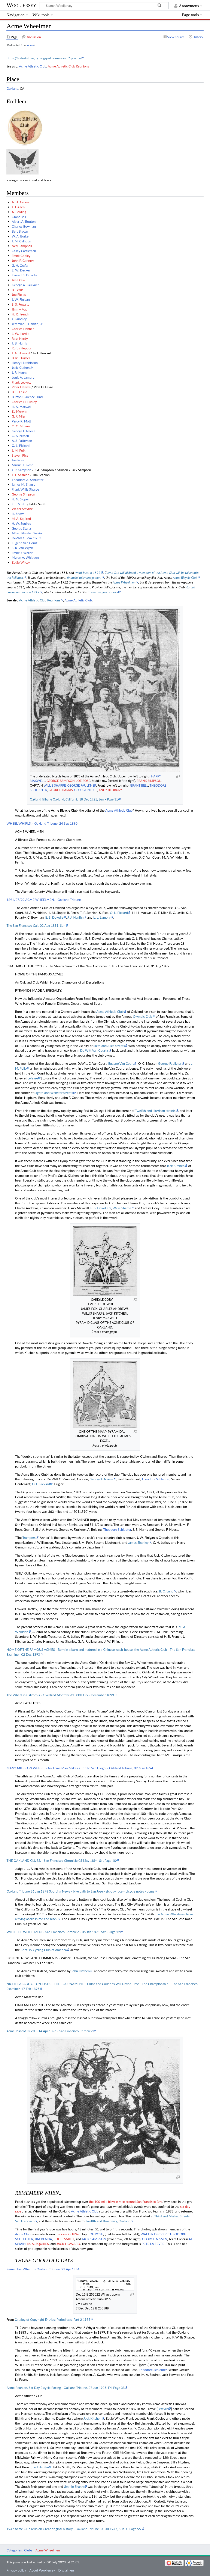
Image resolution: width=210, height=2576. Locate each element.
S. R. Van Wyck (22, 548)
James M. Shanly (23, 484)
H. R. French (20, 314)
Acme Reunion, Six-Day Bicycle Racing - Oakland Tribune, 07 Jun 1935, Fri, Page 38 (65, 2388)
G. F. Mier (18, 416)
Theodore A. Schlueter (27, 480)
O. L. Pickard (21, 445)
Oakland (12, 88)
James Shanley (138, 1542)
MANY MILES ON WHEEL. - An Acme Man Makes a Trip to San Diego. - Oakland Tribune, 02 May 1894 (79, 1768)
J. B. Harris (19, 343)
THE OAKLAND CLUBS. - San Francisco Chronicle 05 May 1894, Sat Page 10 (61, 1860)
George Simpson (23, 494)
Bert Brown (20, 231)
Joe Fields (19, 294)
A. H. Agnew (21, 202)
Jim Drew (18, 280)
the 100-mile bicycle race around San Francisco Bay (125, 2202)
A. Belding (19, 212)
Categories (14, 2550)
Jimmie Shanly (74, 2486)
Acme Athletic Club (32, 66)
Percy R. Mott (21, 421)
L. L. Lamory (101, 917)
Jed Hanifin (41, 2467)
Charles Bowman (24, 226)
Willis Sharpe (122, 1208)
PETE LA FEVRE (153, 2244)
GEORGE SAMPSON (60, 781)
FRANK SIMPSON (149, 781)
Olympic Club (142, 1016)
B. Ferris (18, 290)
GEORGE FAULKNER (81, 785)
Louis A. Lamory (23, 377)
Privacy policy (16, 2570)
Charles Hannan (23, 329)
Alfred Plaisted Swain (27, 533)
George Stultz (21, 528)
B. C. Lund (166, 1591)
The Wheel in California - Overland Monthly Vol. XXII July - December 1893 (60, 1695)
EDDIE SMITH (64, 2239)
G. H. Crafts (20, 265)
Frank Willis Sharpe (25, 489)
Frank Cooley (21, 256)
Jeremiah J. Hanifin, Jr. (27, 324)
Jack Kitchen (176, 1166)
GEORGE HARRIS (61, 790)
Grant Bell (19, 217)
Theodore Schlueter (117, 1529)
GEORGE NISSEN (154, 2239)
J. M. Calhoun (21, 241)
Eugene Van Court (24, 543)
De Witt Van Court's (94, 1050)
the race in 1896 (67, 2234)
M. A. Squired (21, 518)
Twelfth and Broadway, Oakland (107, 2221)
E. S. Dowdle (54, 917)
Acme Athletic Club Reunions (68, 66)
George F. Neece (23, 431)
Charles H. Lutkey (24, 402)
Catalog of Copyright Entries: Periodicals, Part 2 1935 (52, 2319)
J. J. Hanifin (75, 917)
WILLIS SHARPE (54, 785)
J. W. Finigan (21, 299)
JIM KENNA (43, 2239)
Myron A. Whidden (25, 557)
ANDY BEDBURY (110, 790)
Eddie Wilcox (21, 562)
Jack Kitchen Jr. (23, 367)
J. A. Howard (21, 353)
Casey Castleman (24, 251)
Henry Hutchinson (25, 363)
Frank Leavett (21, 382)
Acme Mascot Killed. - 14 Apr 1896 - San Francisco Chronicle (49, 2031)
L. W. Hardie (20, 334)
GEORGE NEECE (85, 790)
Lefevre (32, 1078)
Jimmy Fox (19, 309)
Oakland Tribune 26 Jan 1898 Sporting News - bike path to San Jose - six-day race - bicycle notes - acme (80, 1891)
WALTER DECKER (154, 2234)
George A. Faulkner (25, 285)
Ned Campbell (22, 246)
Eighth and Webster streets (53, 1093)
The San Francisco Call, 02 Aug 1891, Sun (35, 925)
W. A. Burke (20, 236)
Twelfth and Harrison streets (155, 1111)
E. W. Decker (21, 270)
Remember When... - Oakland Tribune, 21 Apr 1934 (42, 2269)
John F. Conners (23, 260)
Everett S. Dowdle (24, 275)
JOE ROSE (83, 781)
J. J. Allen (18, 207)
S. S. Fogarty (20, 304)
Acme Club (22, 2234)
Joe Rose (18, 460)
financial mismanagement (84, 577)
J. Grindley (19, 319)
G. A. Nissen (20, 436)
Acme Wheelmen (124, 582)
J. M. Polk (18, 450)
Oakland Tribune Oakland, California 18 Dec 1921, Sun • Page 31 (74, 799)
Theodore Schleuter (155, 1479)
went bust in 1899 (87, 573)
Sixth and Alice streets (109, 1046)
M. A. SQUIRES (38, 2244)
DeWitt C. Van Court (26, 538)
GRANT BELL (139, 785)
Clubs (28, 2550)
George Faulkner (170, 1063)
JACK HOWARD (68, 2244)
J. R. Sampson (21, 470)
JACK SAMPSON (94, 2239)
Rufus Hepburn (22, 348)
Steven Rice (20, 455)
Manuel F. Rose (22, 465)
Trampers (29, 1537)
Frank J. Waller (22, 553)
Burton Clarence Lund (27, 397)
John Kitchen (80, 1971)
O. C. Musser (21, 426)
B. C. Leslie (19, 392)
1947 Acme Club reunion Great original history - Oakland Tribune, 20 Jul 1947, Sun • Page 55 (73, 2529)
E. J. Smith (19, 504)
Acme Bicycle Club (185, 577)
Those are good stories (103, 592)
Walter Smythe (22, 509)
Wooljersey (21, 5)
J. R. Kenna (19, 372)
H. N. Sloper (20, 499)
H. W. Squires (21, 523)
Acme (30, 45)
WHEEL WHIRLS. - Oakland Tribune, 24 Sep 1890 (41, 823)
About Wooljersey (42, 2570)
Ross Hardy (20, 338)
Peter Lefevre (21, 387)
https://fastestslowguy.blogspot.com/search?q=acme (43, 58)
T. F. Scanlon (20, 475)
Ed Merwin (19, 411)
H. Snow (18, 514)
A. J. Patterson (22, 441)
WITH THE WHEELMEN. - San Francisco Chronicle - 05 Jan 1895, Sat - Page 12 (63, 1932)
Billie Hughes (21, 358)
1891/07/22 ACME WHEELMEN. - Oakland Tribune (43, 900)
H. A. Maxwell (21, 407)
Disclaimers (66, 2570)
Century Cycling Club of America (44, 1950)
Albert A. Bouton (24, 221)
